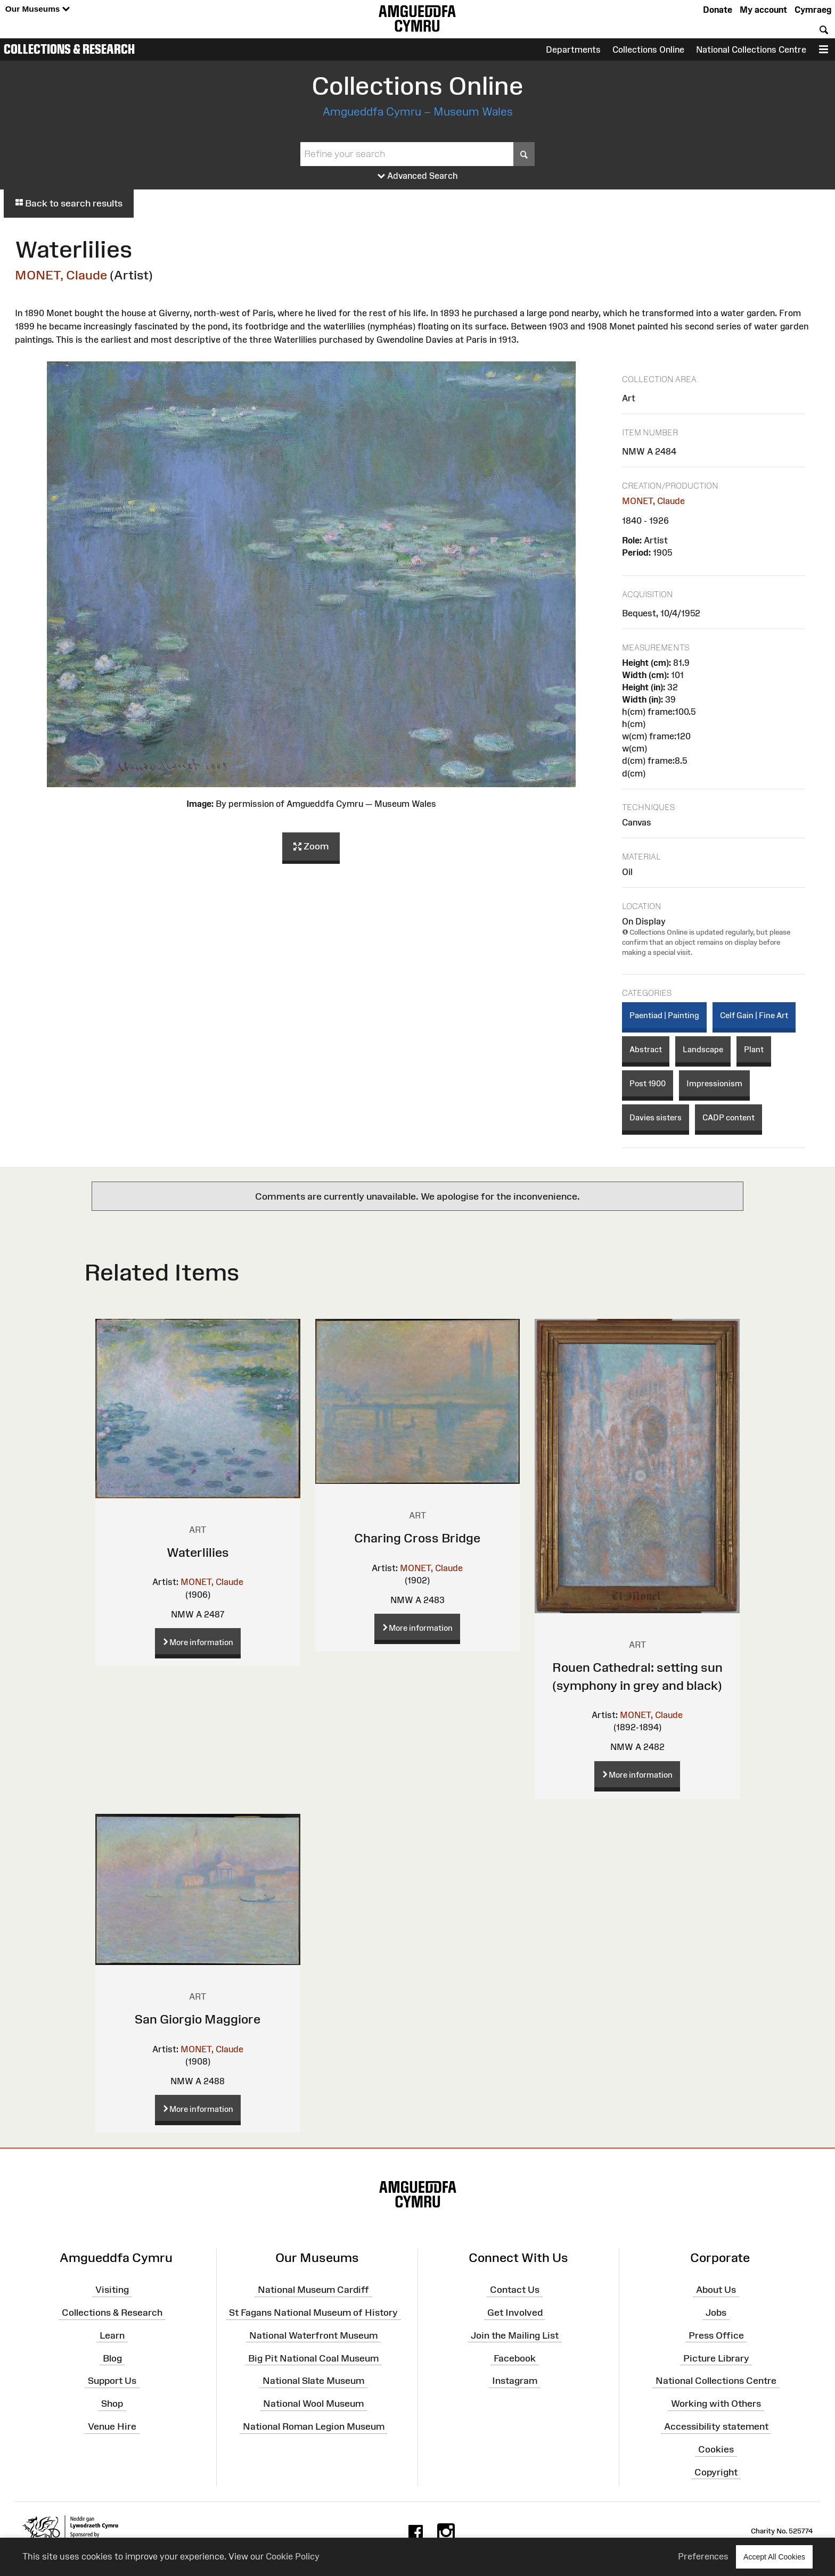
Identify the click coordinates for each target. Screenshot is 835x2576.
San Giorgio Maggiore (197, 2019)
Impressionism (714, 1083)
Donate (717, 9)
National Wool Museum (313, 2403)
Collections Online (648, 49)
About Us (716, 2289)
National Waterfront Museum (313, 2335)
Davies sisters (655, 1117)
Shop (112, 2403)
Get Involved (515, 2312)
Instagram (514, 2380)
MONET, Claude (61, 275)
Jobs (716, 2312)
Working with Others (716, 2403)
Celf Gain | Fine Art (754, 1015)
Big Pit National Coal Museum (313, 2357)
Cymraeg (813, 9)
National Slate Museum (313, 2380)
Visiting (112, 2289)
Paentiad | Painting (664, 1015)
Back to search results (68, 203)
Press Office (716, 2335)
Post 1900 (647, 1083)
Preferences (703, 2556)
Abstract (645, 1049)
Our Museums (37, 9)
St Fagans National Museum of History (313, 2312)
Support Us (112, 2380)
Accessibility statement (716, 2426)
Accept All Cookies (774, 2556)
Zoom (311, 847)
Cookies (716, 2449)
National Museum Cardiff (313, 2289)
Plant (754, 1049)
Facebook (515, 2357)
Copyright (716, 2472)
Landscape (703, 1049)
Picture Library (716, 2357)
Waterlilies (198, 1552)
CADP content (728, 1117)
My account (763, 9)
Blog (112, 2357)
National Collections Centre (751, 49)
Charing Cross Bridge (417, 1538)
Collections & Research (69, 49)
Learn (112, 2335)
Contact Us (514, 2289)
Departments (573, 49)
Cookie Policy (293, 2556)
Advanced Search (418, 176)
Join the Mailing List (515, 2335)
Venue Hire (112, 2426)
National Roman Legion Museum (313, 2426)
